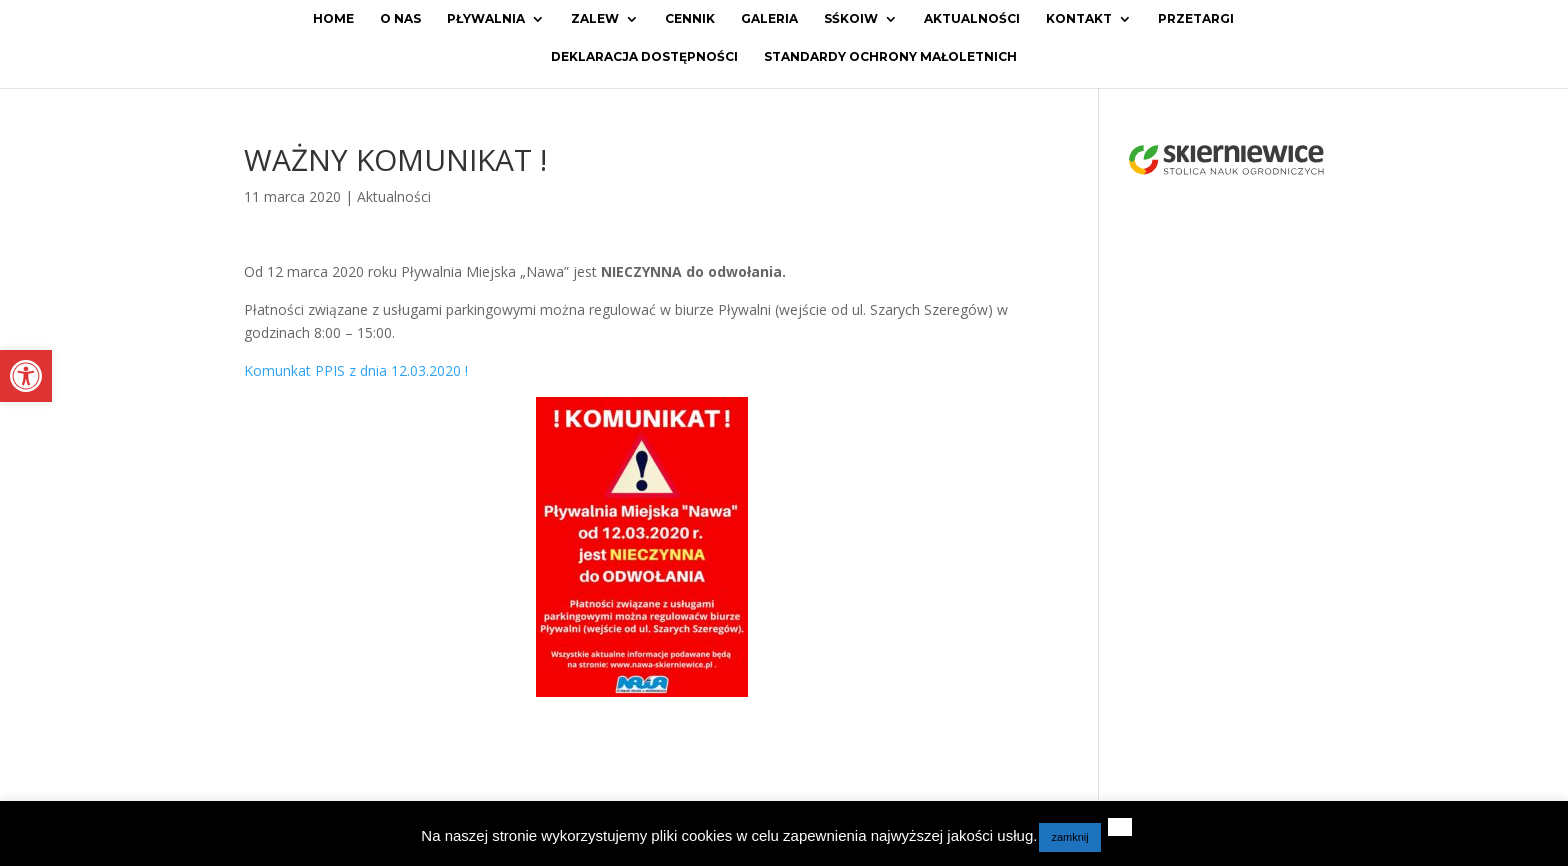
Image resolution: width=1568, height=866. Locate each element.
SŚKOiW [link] (851, 19)
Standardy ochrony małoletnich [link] (890, 57)
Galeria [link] (769, 19)
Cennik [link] (690, 19)
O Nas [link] (400, 19)
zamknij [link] (1069, 837)
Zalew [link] (595, 19)
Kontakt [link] (1079, 19)
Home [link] (333, 19)
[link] (26, 376)
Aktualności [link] (972, 19)
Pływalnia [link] (486, 19)
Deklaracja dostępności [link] (644, 57)
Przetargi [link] (1196, 19)
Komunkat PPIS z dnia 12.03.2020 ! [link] (356, 370)
